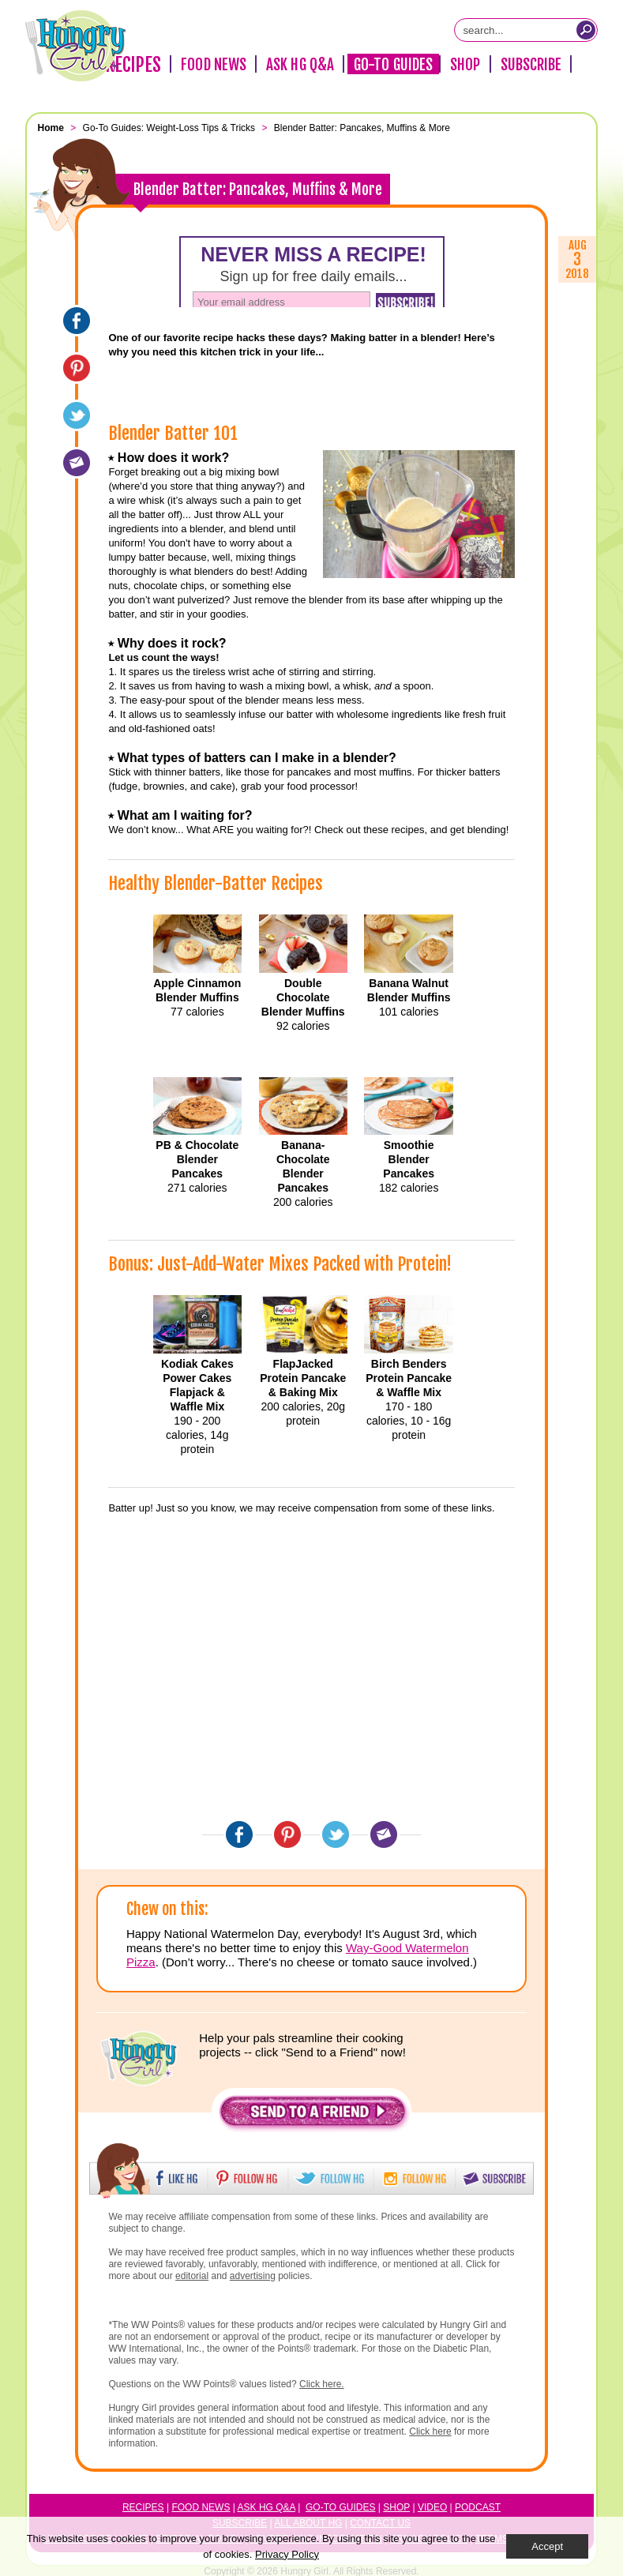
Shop (465, 64)
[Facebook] (76, 320)
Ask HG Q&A (300, 64)
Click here (430, 2431)
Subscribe (531, 64)
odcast (481, 2507)
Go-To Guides (393, 64)
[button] (312, 2115)
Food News (213, 64)
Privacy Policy (287, 2554)
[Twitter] (76, 415)
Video (432, 2507)
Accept (547, 2546)
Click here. (321, 2384)
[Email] (76, 463)
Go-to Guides (340, 2507)
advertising (253, 2275)
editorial (191, 2275)
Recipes (133, 65)
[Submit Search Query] (585, 30)
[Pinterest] (76, 368)
